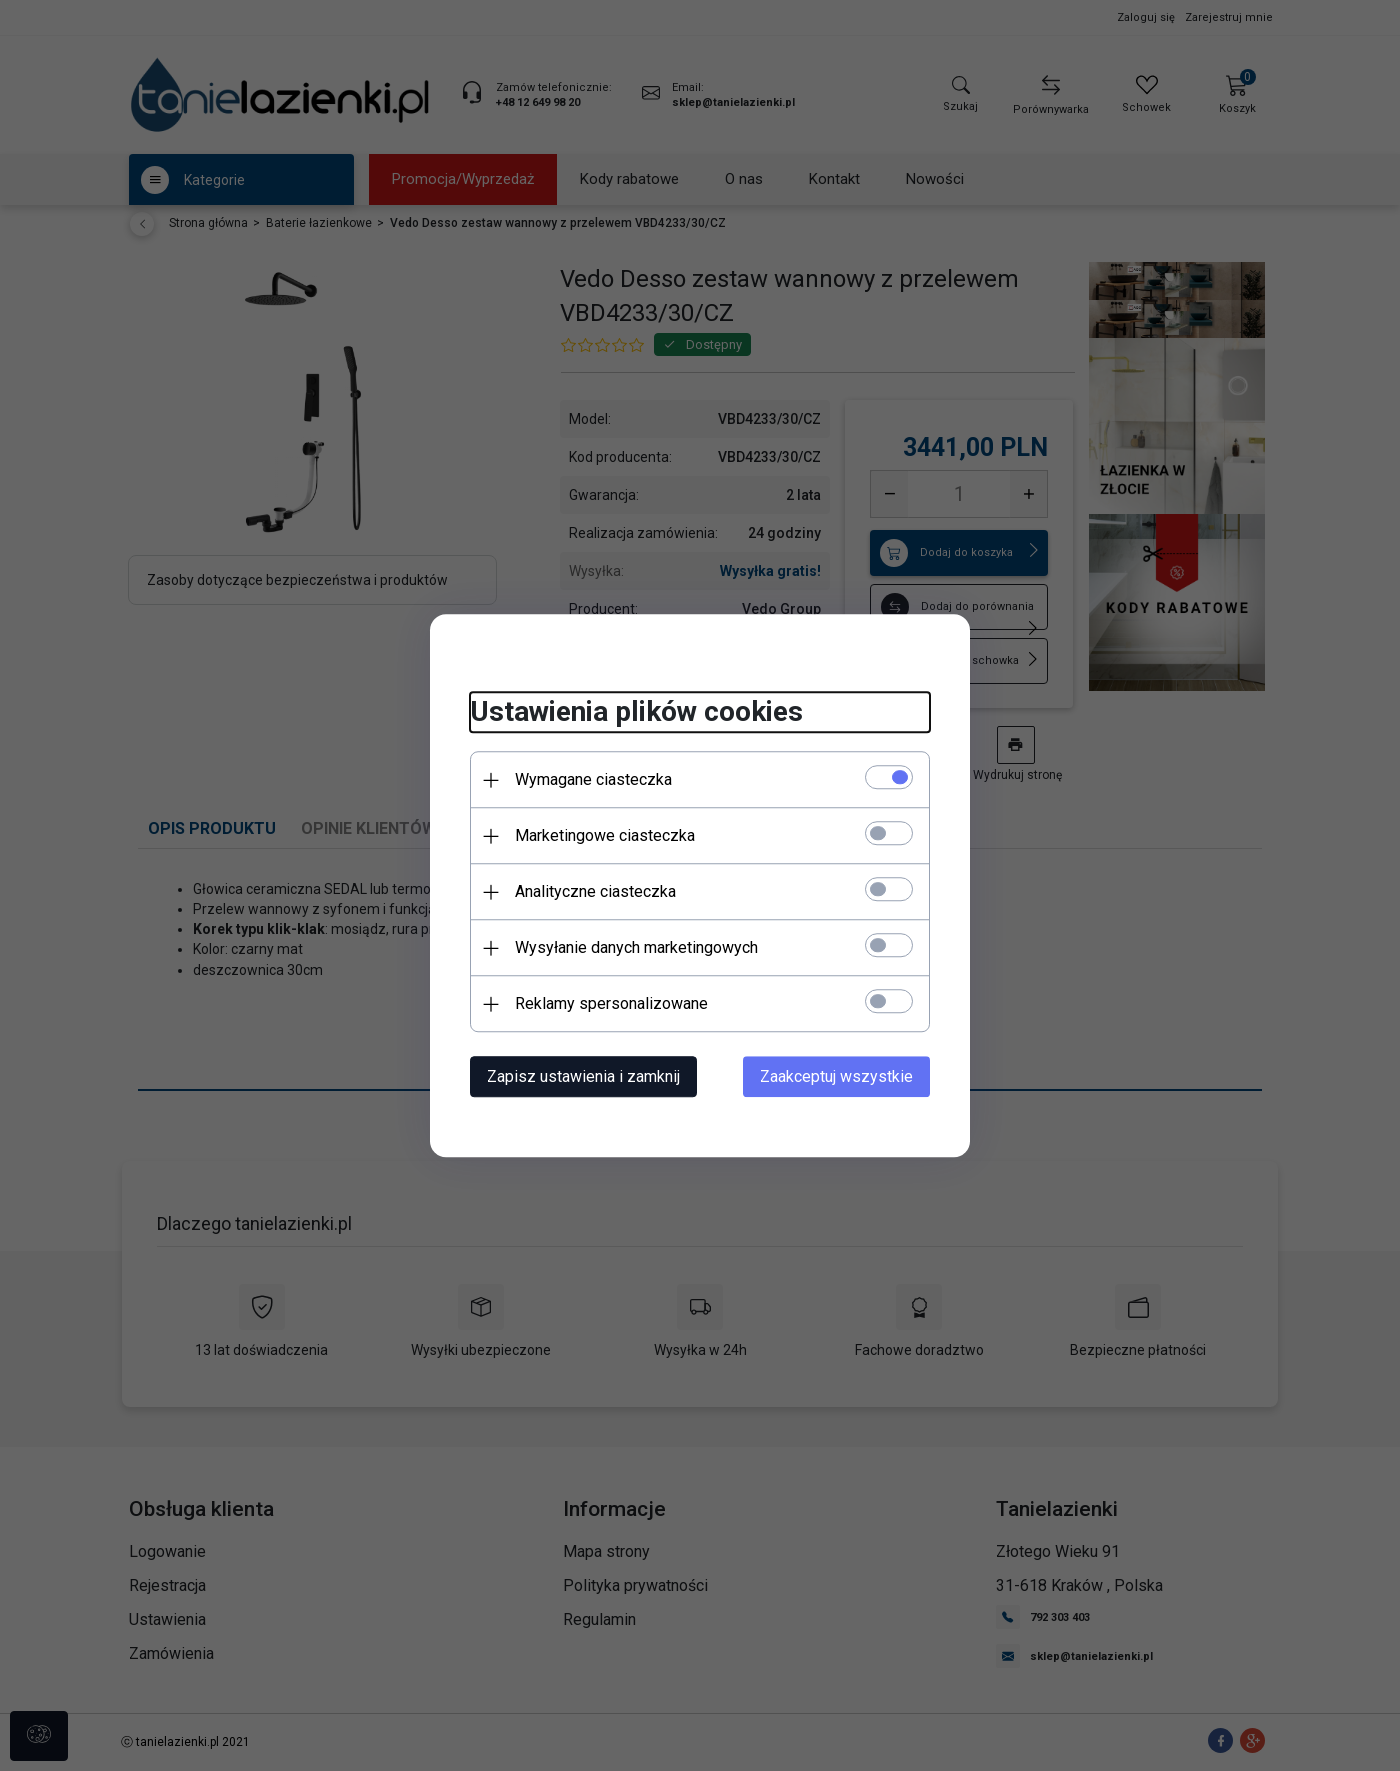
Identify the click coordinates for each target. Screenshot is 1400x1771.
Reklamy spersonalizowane (611, 1003)
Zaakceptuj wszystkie (836, 1076)
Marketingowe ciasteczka (605, 835)
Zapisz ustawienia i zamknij (583, 1076)
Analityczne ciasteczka (595, 891)
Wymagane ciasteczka (593, 779)
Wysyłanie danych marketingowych (636, 947)
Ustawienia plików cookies (636, 712)
